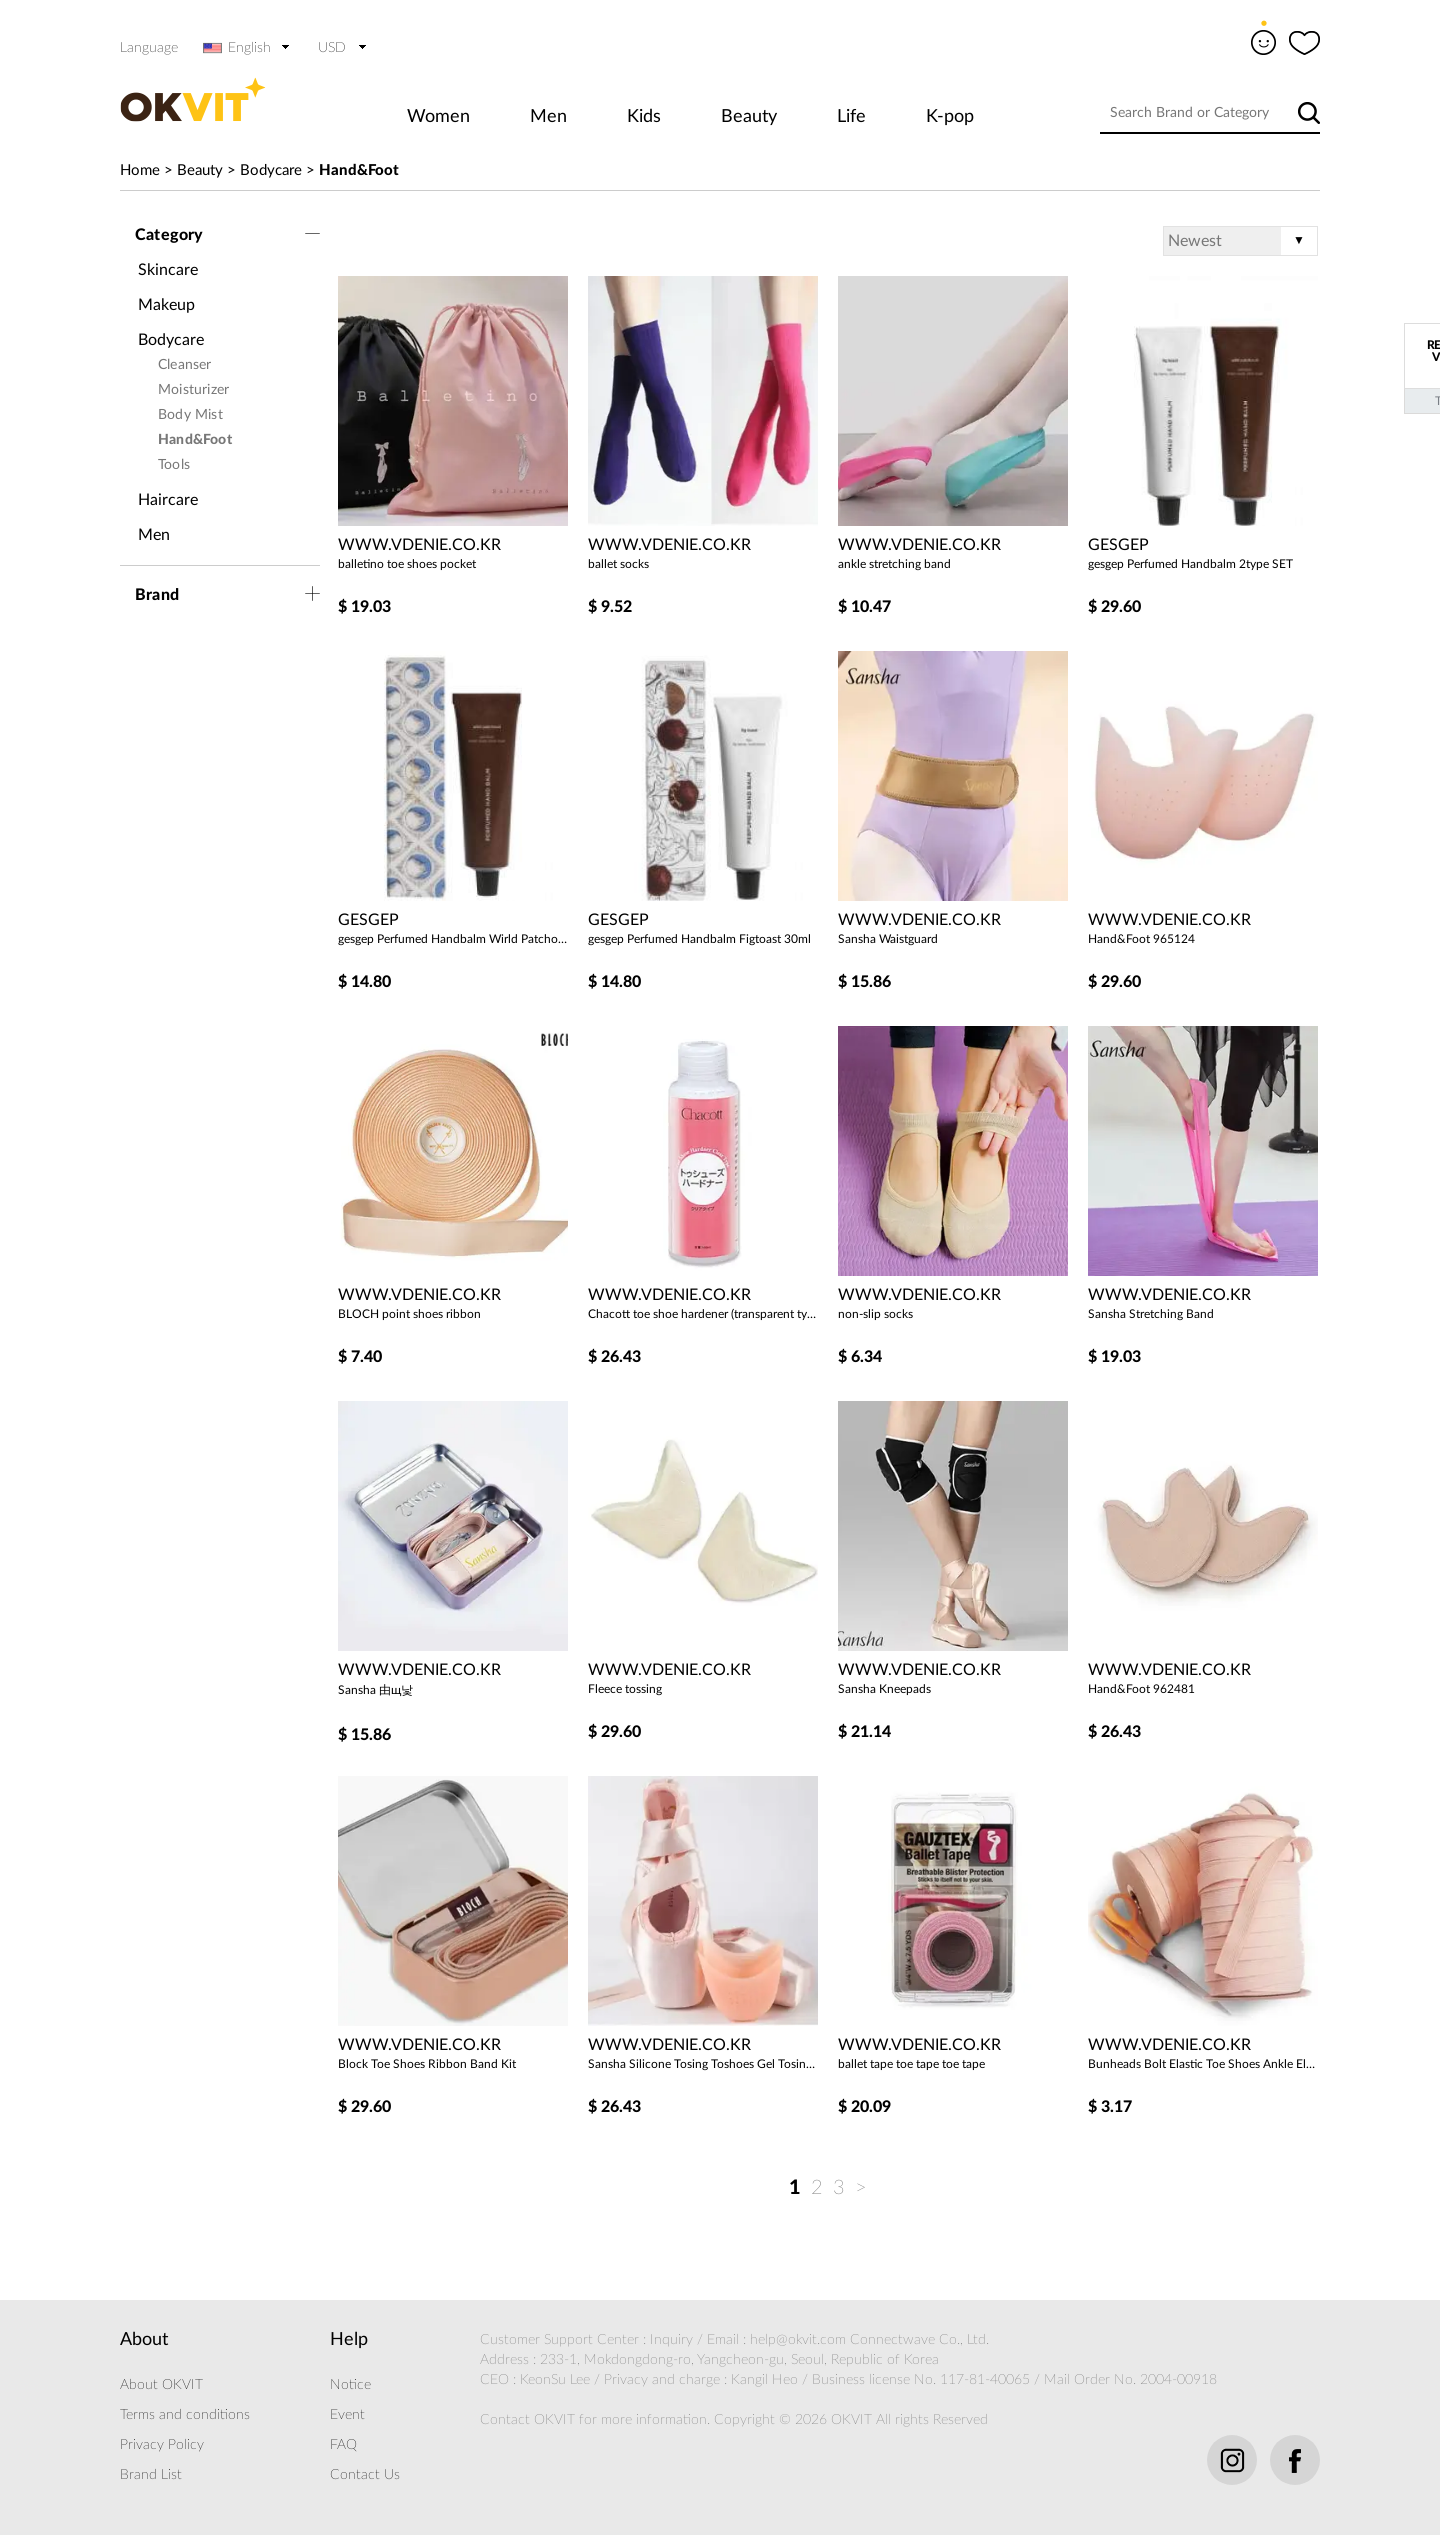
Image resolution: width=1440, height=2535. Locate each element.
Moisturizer (193, 390)
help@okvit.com (798, 2340)
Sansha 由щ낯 (375, 1690)
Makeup (166, 305)
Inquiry (671, 2340)
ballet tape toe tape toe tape (911, 2064)
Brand (157, 595)
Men (548, 117)
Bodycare (271, 170)
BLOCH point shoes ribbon (409, 1314)
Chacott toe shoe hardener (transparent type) (703, 1314)
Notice (350, 2385)
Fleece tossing (625, 1689)
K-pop (950, 117)
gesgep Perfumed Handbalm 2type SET (1190, 564)
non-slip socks (875, 1314)
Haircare (168, 500)
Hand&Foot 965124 (1141, 939)
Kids (644, 117)
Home (140, 170)
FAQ (343, 2445)
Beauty (749, 117)
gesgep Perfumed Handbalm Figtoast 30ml (699, 939)
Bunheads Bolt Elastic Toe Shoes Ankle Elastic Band (1203, 2064)
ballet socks (618, 564)
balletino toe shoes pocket (407, 564)
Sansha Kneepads (884, 1689)
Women (438, 117)
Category (169, 235)
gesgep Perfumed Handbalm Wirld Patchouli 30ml (453, 939)
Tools (174, 465)
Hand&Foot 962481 (1141, 1689)
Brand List (151, 2475)
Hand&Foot (359, 170)
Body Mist (190, 415)
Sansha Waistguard (888, 939)
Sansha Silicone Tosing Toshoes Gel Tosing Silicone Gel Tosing (703, 2064)
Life (851, 117)
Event (347, 2415)
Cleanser (185, 365)
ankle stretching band (894, 564)
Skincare (168, 270)
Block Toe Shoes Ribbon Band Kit (427, 2064)
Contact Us (365, 2475)
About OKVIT (161, 2385)
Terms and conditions (185, 2415)
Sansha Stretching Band (1151, 1314)
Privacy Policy (162, 2445)
